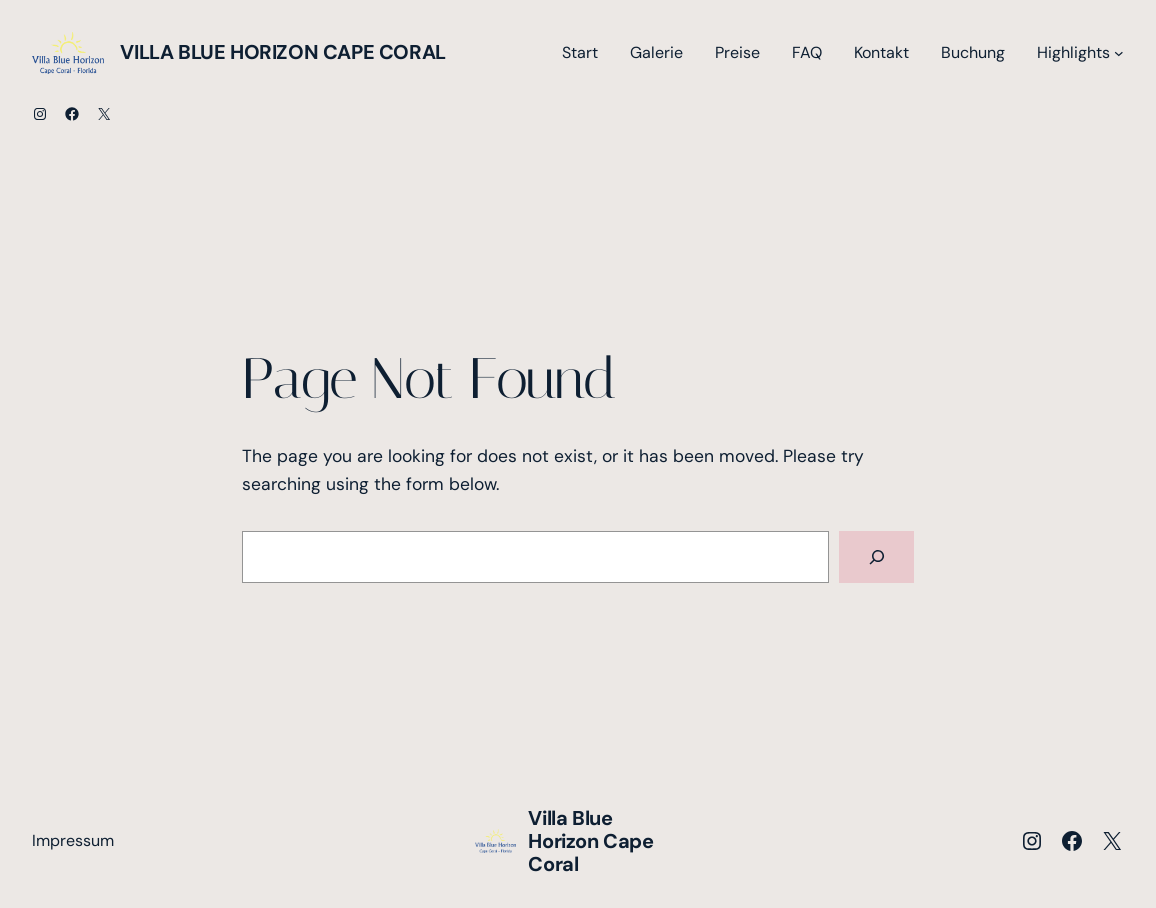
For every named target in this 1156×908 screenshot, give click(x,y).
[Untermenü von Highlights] (1119, 53)
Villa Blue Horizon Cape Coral (282, 52)
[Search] (876, 556)
